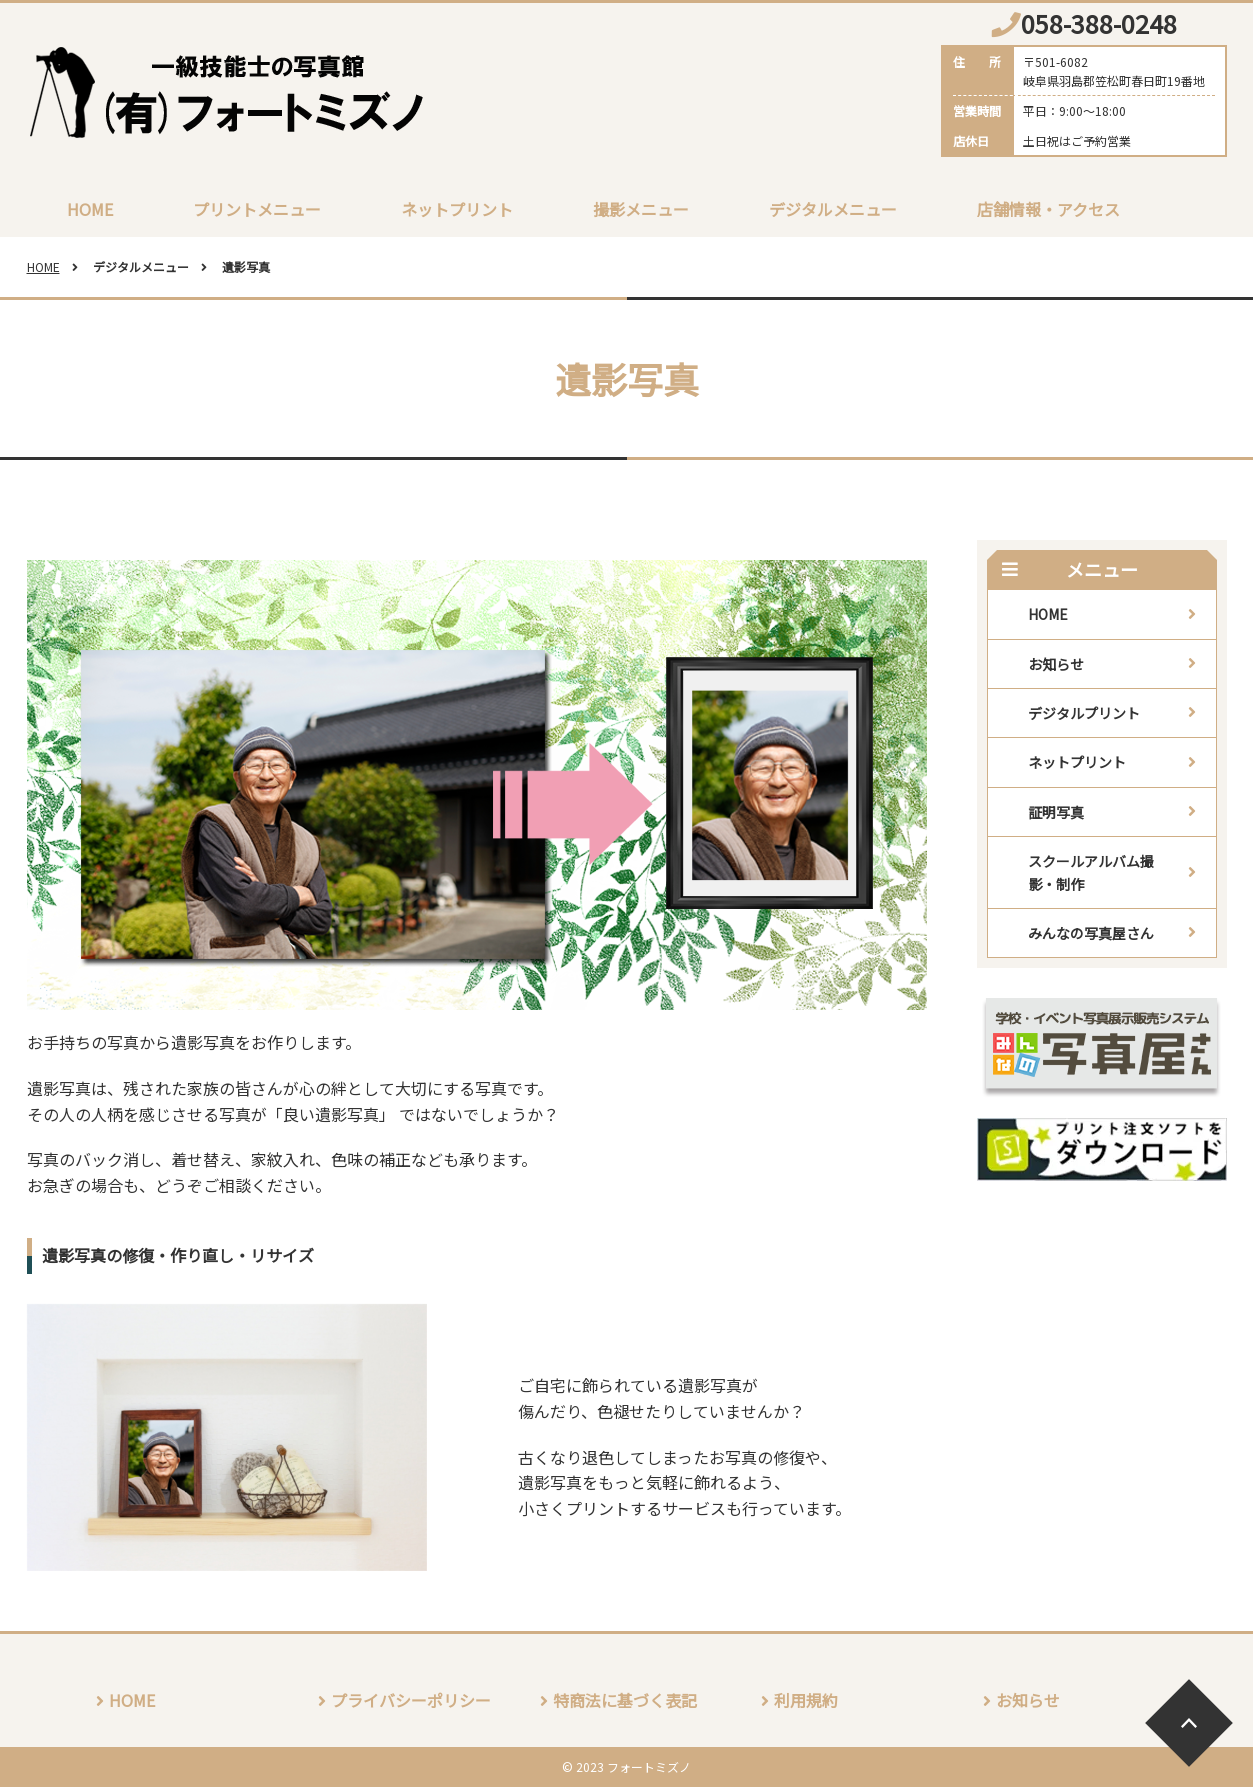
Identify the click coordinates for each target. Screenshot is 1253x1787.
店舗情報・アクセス (1048, 209)
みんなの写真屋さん (1091, 933)
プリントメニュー (257, 209)
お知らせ (1056, 664)
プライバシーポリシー (411, 1700)
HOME (90, 209)
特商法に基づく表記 (625, 1700)
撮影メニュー (641, 209)
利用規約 (806, 1700)
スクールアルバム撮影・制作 (1091, 872)
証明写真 (1056, 812)
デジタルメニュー (833, 209)
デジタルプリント (1084, 713)
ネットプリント (457, 209)
